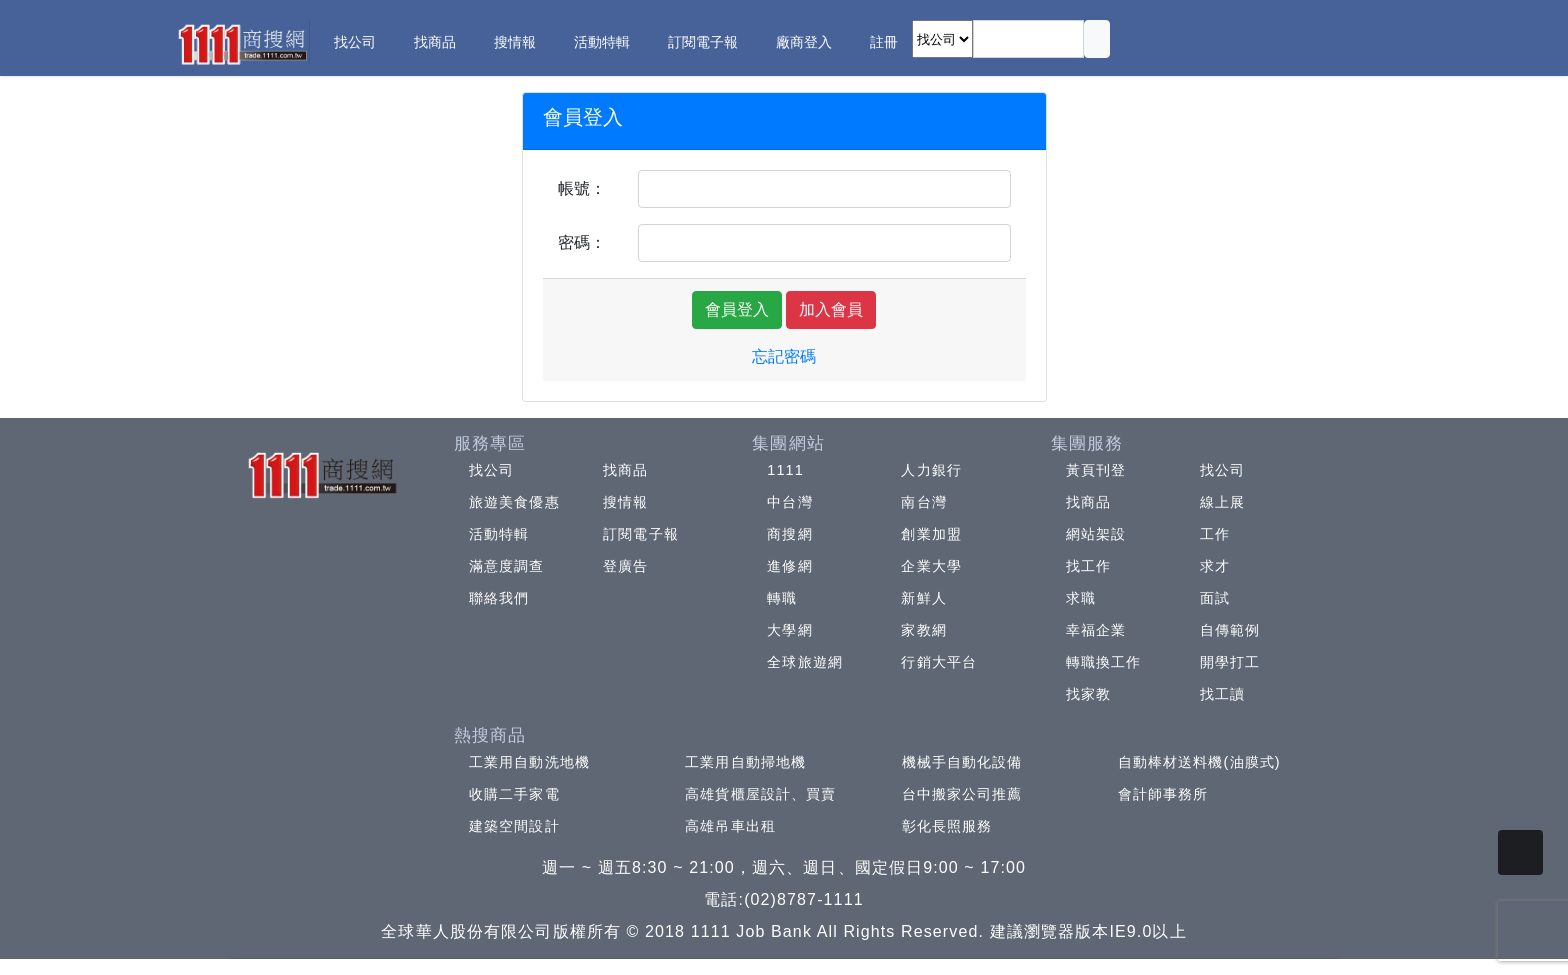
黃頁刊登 (1096, 470)
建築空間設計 (514, 826)
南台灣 (923, 502)
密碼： (582, 242)
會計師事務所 (1163, 794)
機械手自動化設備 (962, 762)
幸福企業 (1096, 630)
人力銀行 (931, 470)
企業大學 (931, 566)
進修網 (789, 566)
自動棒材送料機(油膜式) (1199, 762)
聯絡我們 (499, 598)
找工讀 (1222, 694)
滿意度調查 (507, 566)
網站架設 (1096, 534)
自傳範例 (1230, 630)
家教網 (923, 630)
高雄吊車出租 (730, 826)
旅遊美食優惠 (514, 502)
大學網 (789, 630)
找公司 (491, 470)
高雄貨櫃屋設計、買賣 (760, 794)
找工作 (1088, 566)
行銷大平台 (939, 662)
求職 (1081, 598)
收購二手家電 (514, 794)
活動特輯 (499, 534)
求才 (1215, 566)
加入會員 (831, 309)
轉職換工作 (1104, 662)
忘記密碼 (784, 356)
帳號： (582, 188)
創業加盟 (931, 534)
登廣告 (625, 566)
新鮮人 (923, 598)
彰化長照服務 (947, 826)
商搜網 (789, 534)
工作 (1215, 534)
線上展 (1222, 502)
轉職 (782, 598)
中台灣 (789, 502)
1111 (785, 470)
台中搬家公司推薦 (962, 794)
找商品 (625, 470)
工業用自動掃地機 (745, 762)
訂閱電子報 (641, 534)
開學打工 (1230, 662)
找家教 (1088, 694)
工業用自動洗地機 (529, 762)
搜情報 (625, 502)
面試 (1215, 598)
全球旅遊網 (805, 662)
